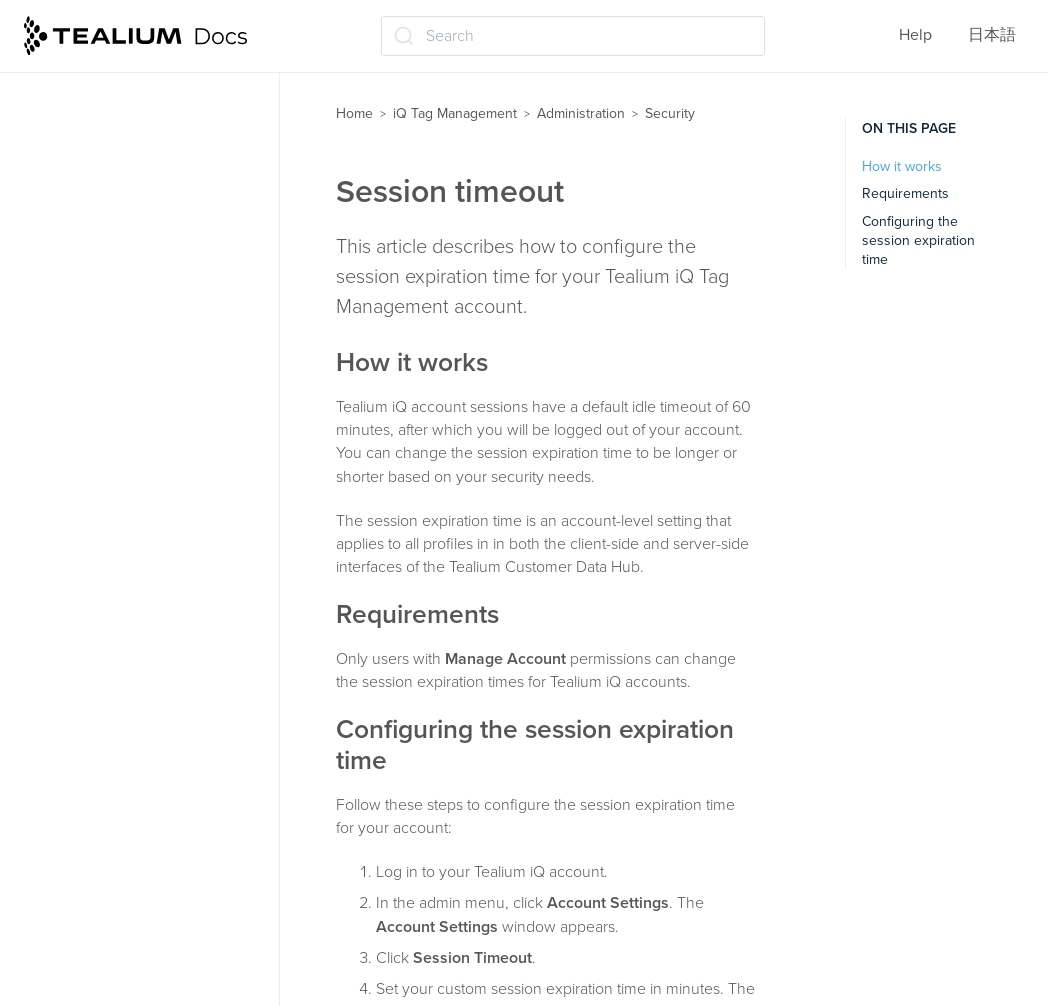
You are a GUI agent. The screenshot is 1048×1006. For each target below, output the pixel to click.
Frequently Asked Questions (135, 911)
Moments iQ (77, 238)
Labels (57, 199)
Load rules (71, 81)
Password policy (110, 434)
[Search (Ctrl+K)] (573, 36)
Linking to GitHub (103, 755)
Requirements (905, 193)
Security (73, 395)
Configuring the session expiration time (918, 241)
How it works (902, 166)
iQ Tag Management (455, 113)
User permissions (105, 356)
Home (354, 113)
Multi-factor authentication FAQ (146, 586)
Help (915, 35)
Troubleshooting (92, 872)
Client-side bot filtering (124, 794)
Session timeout (110, 473)
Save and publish (95, 277)
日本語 (992, 35)
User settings (89, 676)
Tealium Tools (82, 833)
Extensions (73, 160)
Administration (88, 316)
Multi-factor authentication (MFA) (146, 523)
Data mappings (88, 121)
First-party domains (111, 716)
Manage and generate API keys (162, 637)
